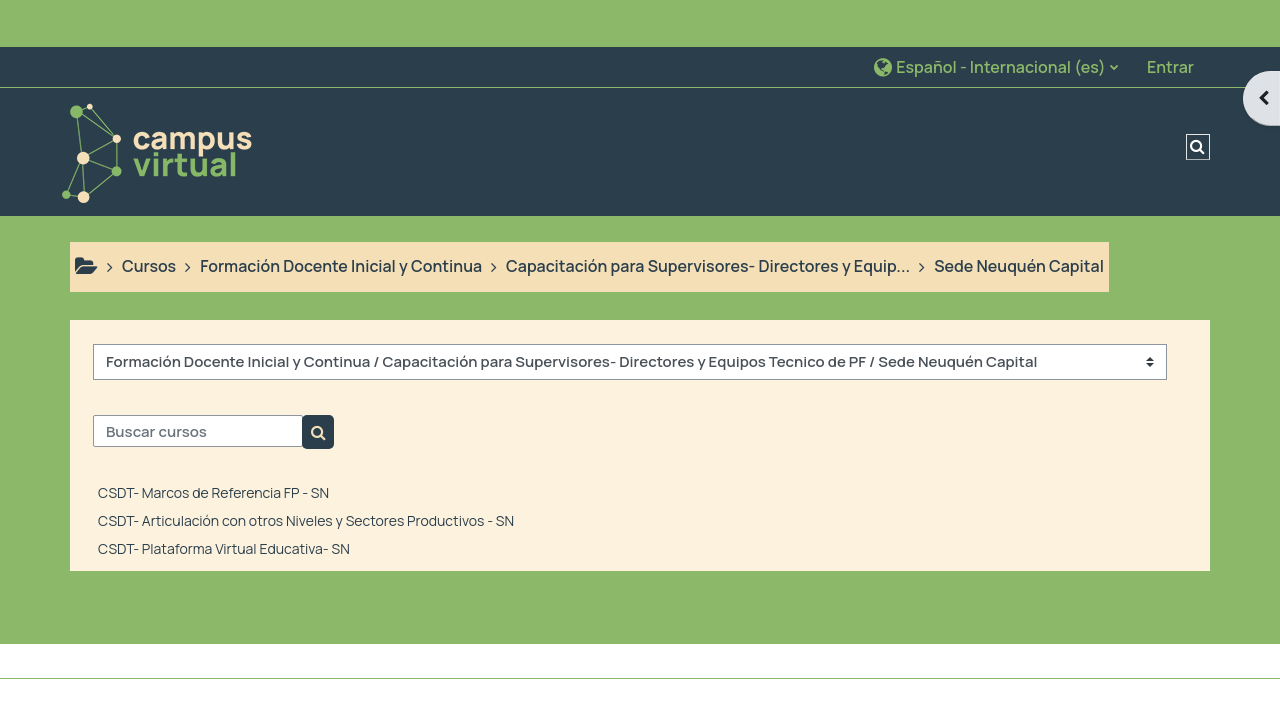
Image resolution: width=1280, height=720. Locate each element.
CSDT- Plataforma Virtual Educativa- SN (224, 501)
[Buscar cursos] (198, 385)
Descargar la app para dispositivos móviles (618, 699)
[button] (995, 19)
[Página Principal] (156, 103)
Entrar (1170, 20)
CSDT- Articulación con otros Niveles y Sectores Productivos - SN (306, 473)
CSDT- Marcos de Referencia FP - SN (213, 445)
